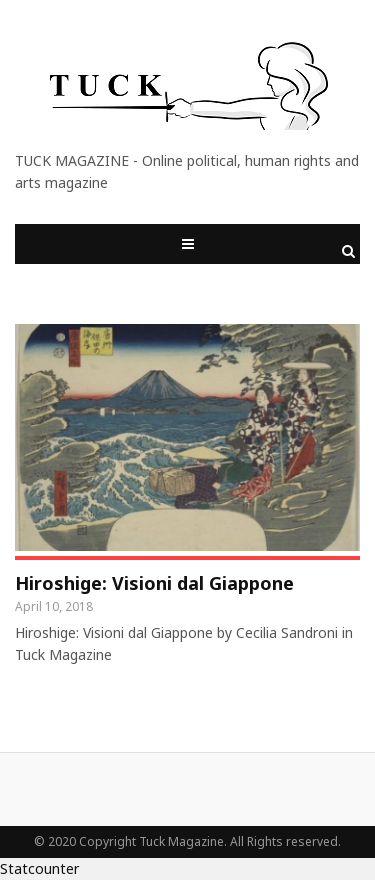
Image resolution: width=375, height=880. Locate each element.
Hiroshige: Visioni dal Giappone (154, 583)
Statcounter (39, 868)
